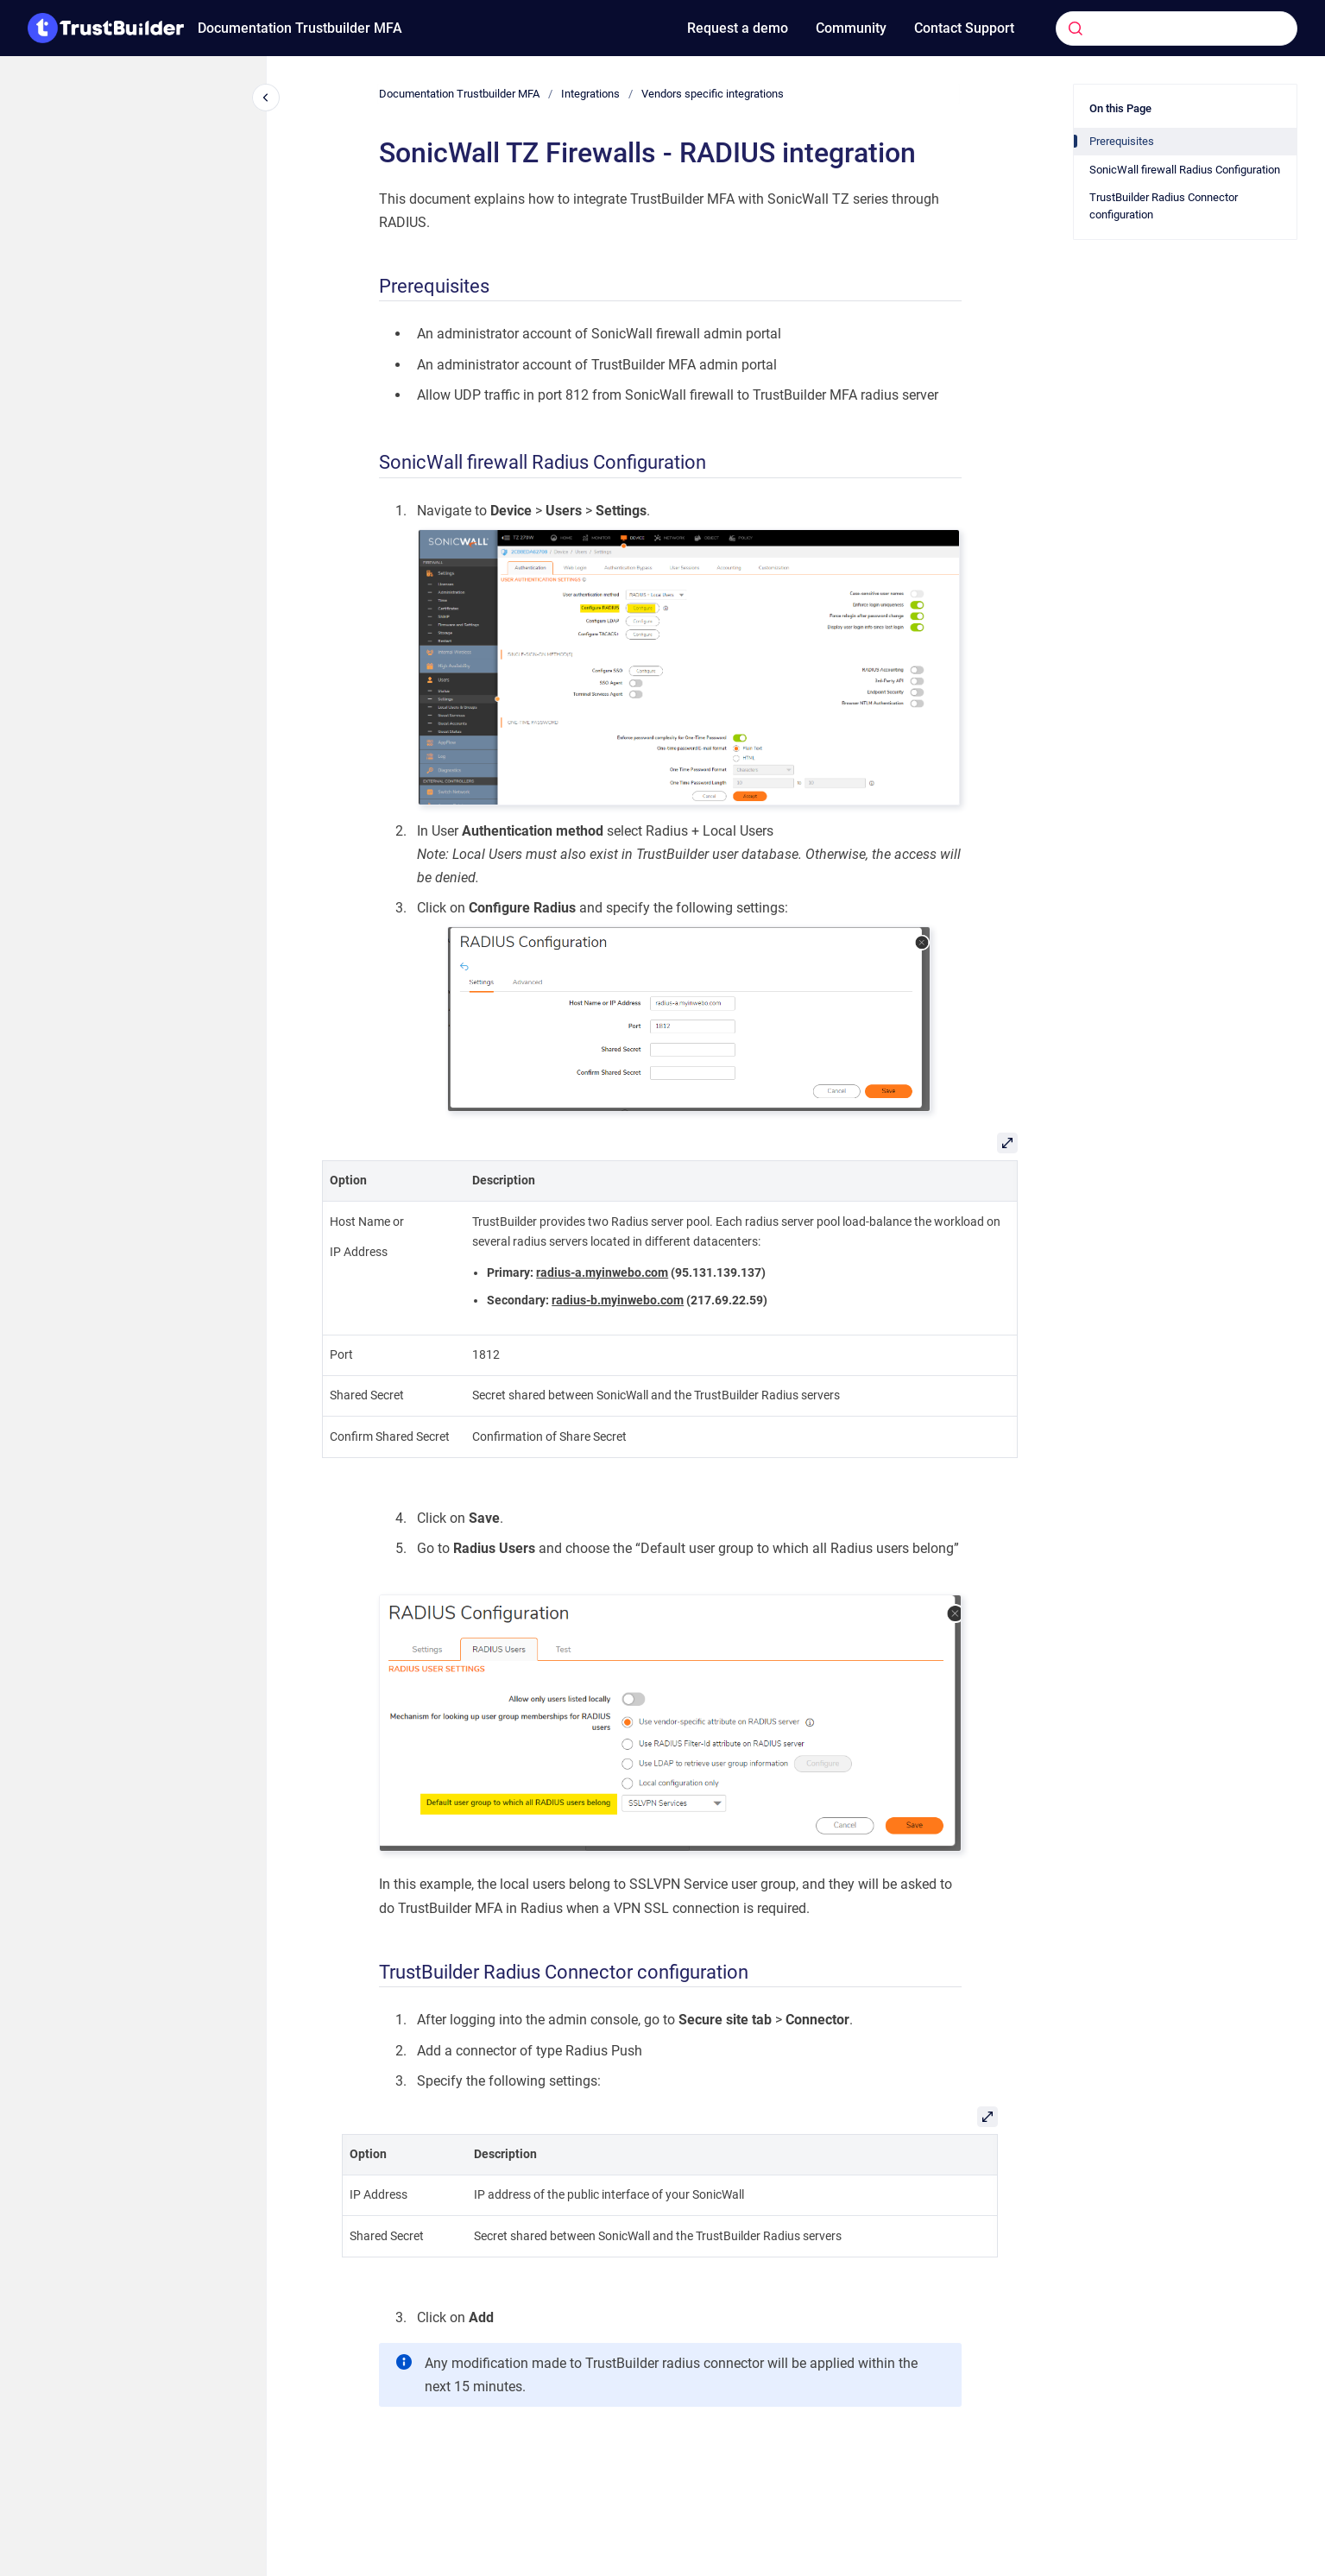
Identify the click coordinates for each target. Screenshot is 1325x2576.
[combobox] (1150, 28)
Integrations (590, 93)
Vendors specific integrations (712, 93)
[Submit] (1075, 28)
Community (851, 28)
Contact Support (964, 28)
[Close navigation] (266, 97)
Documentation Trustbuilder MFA (300, 28)
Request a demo (737, 28)
